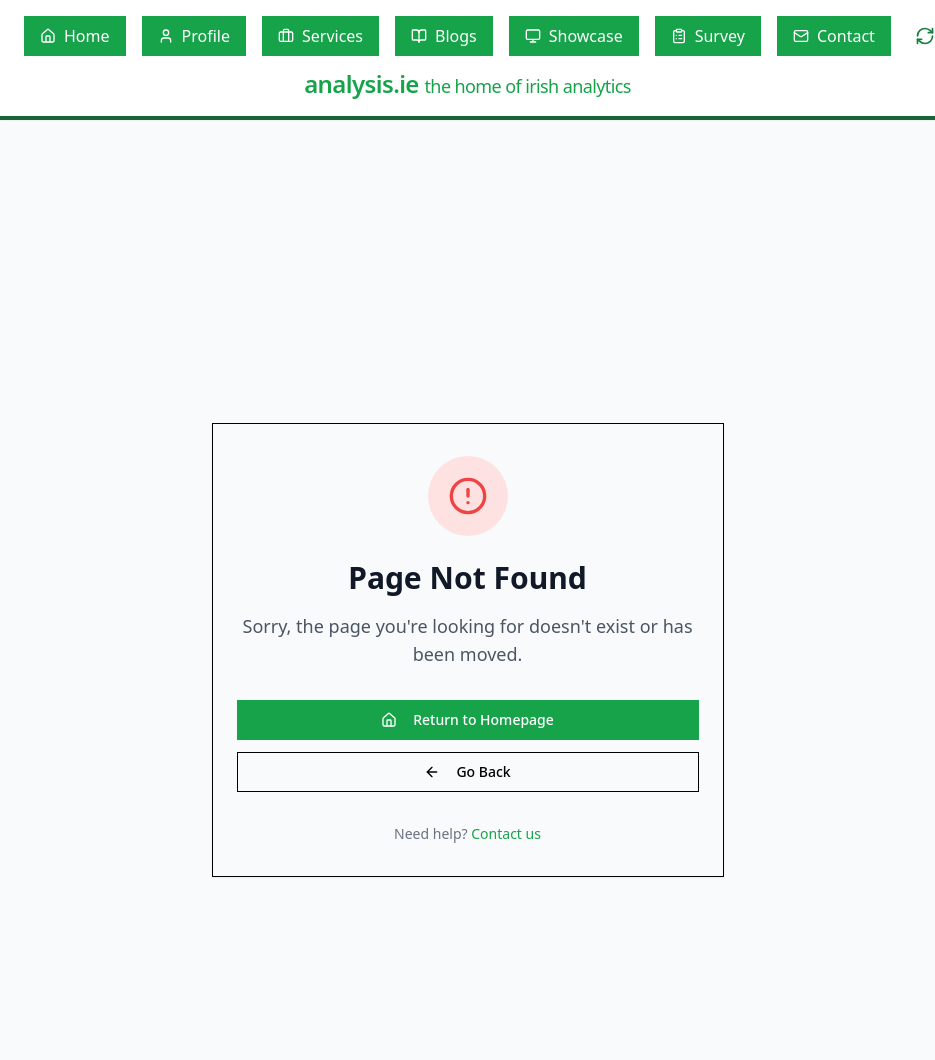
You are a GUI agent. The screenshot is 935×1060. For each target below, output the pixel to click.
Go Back (467, 771)
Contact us (506, 833)
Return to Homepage (467, 719)
